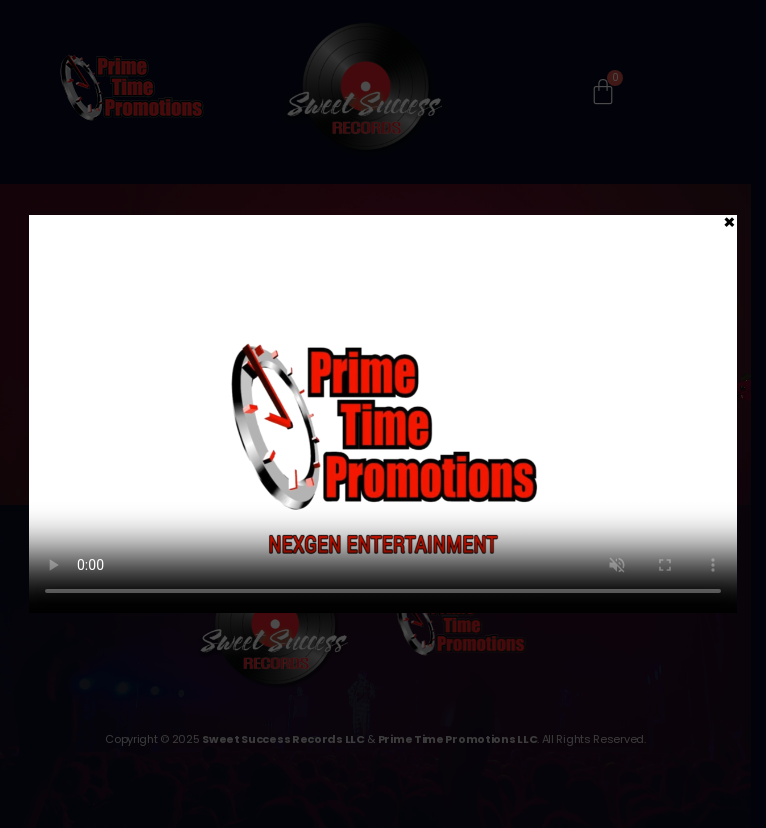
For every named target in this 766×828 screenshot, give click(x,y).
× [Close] (729, 221)
